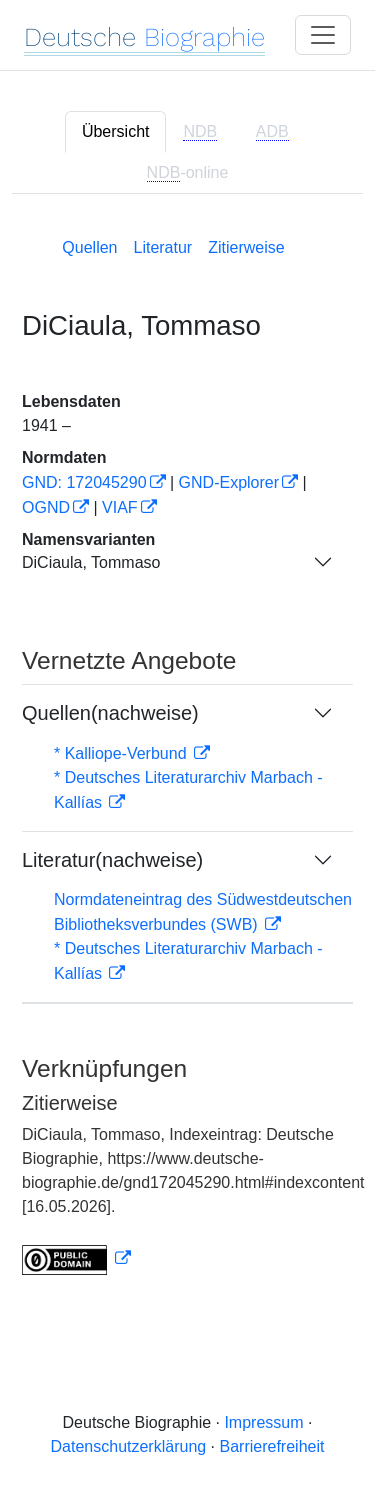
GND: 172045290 (84, 482)
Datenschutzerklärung (129, 1446)
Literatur (162, 247)
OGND (46, 507)
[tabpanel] (187, 752)
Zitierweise (246, 247)
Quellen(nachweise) (110, 713)
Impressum (263, 1422)
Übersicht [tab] (116, 131)
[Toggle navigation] (323, 35)
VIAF (120, 507)
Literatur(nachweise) (112, 860)
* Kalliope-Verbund (122, 753)
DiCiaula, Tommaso (91, 562)
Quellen (89, 247)
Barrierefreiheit (272, 1446)
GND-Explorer (229, 482)
